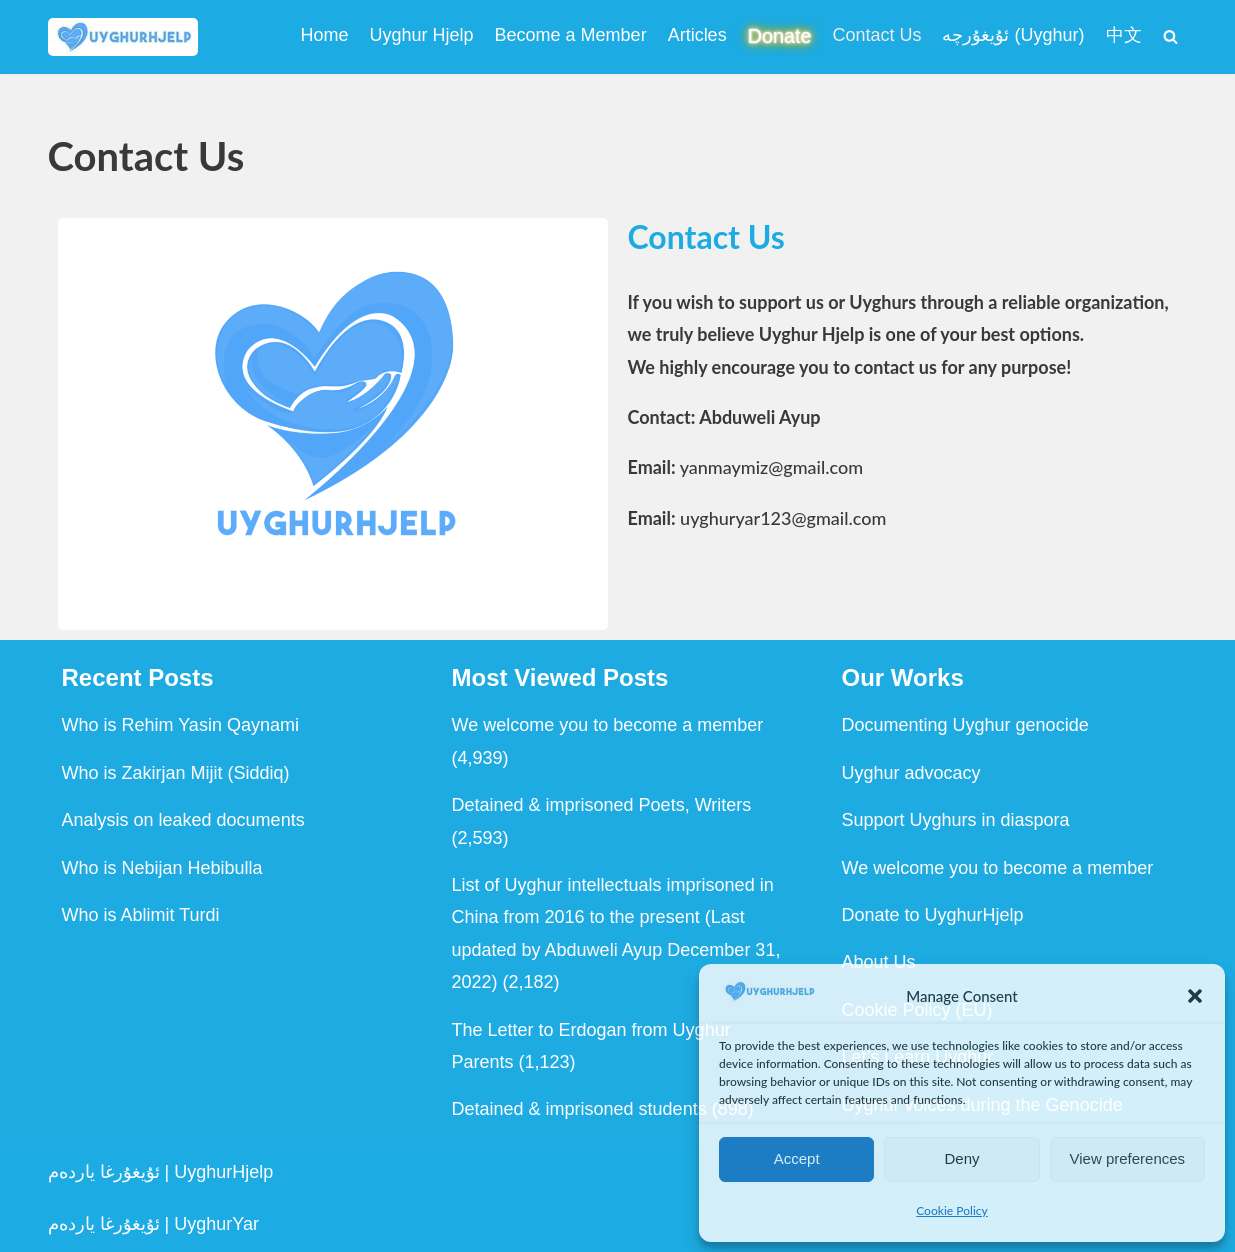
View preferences (1128, 1158)
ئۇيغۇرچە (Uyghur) (1013, 35)
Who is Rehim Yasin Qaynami (180, 725)
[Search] (1170, 36)
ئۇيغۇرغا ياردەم (104, 1172)
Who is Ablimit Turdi (141, 915)
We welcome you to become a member (608, 725)
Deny (961, 1158)
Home (325, 35)
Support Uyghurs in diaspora (956, 820)
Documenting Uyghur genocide (965, 725)
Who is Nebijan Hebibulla (162, 868)
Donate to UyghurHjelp (933, 915)
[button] (1195, 996)
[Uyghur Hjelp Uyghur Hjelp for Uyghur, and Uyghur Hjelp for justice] (123, 37)
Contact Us (876, 35)
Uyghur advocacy (911, 773)
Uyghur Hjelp (422, 35)
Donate (780, 36)
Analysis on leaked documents (183, 820)
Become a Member (571, 35)
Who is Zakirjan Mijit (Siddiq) (176, 773)
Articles (697, 35)
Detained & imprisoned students (579, 1109)
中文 (1124, 35)
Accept (797, 1158)
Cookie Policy (952, 1210)
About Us (879, 962)
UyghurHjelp (223, 1172)
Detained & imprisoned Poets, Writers (602, 805)
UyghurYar (216, 1224)
